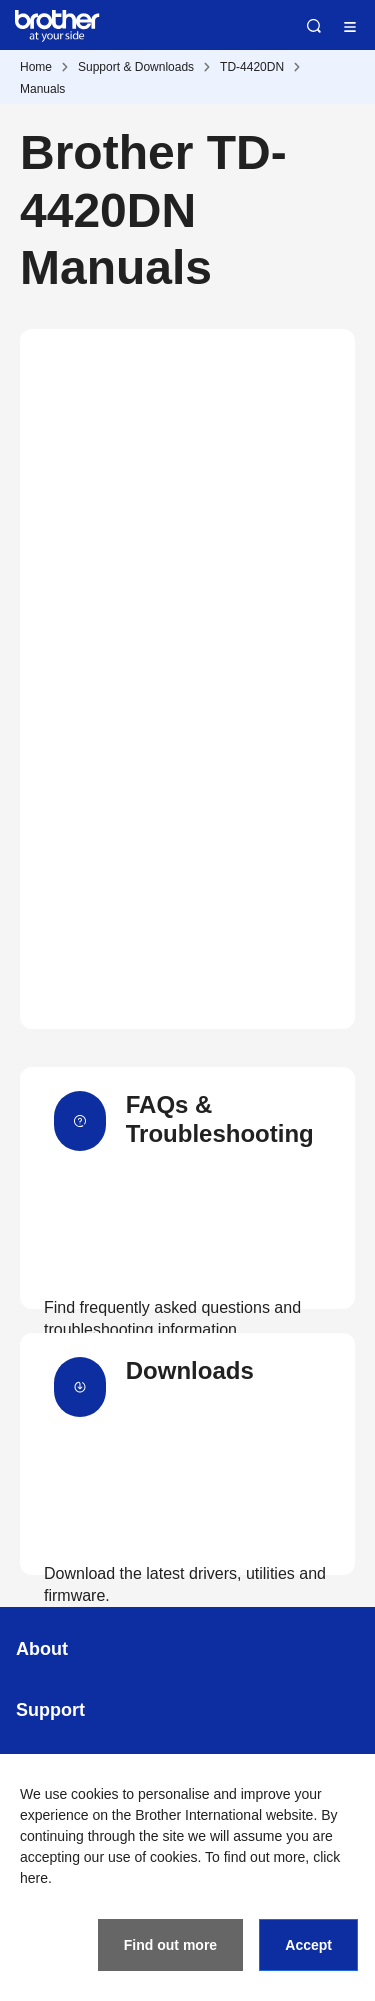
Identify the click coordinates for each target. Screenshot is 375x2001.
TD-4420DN (252, 67)
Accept (308, 1945)
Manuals (42, 89)
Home (36, 67)
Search (314, 26)
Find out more (170, 1945)
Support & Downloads (136, 67)
